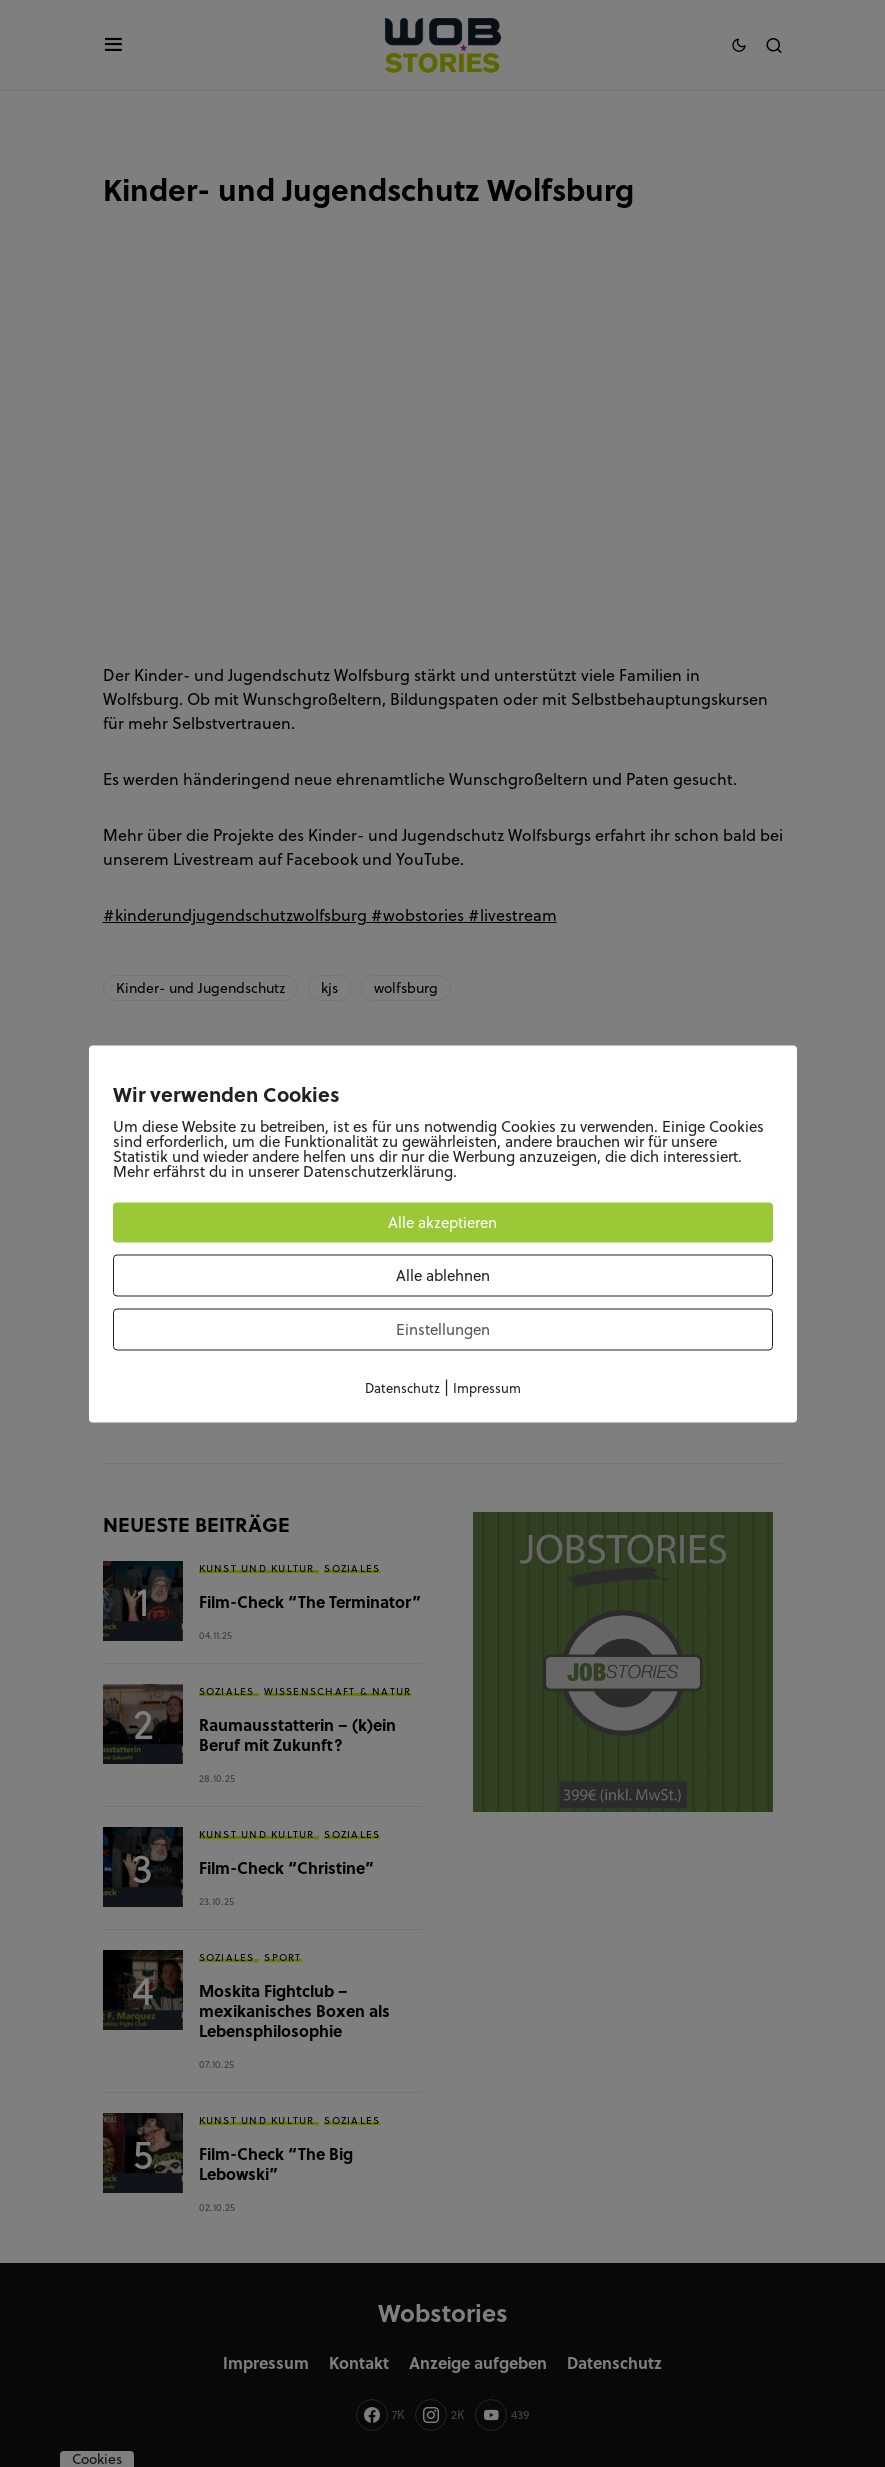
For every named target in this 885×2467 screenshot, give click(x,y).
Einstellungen (443, 1328)
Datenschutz (402, 1387)
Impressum (487, 1387)
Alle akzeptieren (442, 1221)
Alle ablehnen (443, 1274)
